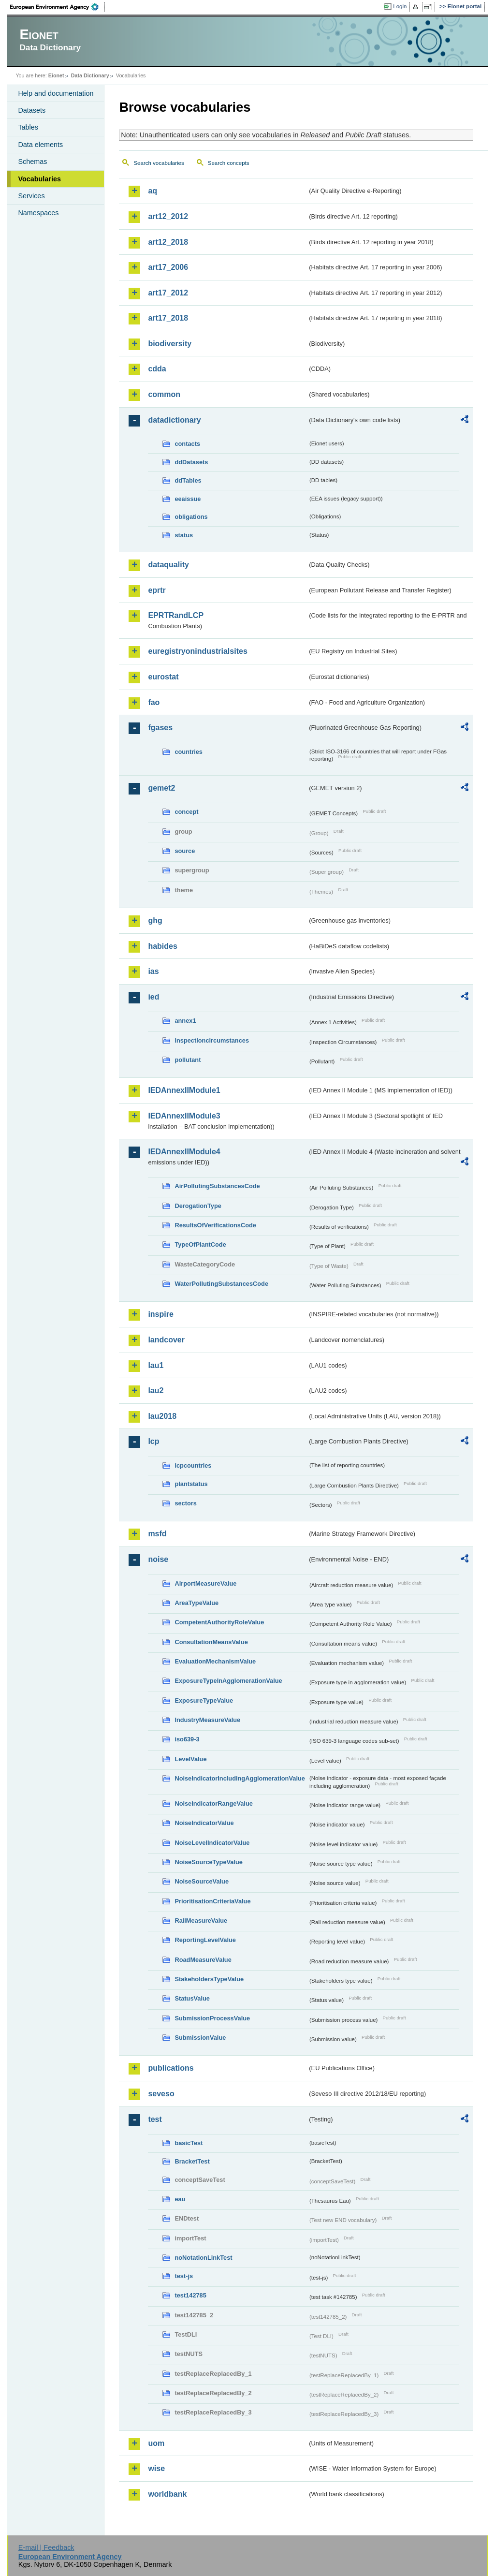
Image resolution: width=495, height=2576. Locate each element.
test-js (184, 2276)
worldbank (167, 2494)
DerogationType (198, 1205)
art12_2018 (168, 242)
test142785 (190, 2295)
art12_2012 (168, 216)
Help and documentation (55, 93)
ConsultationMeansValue (211, 1642)
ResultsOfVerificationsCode (215, 1225)
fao (154, 702)
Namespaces (38, 213)
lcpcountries (193, 1465)
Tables (28, 127)
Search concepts (228, 163)
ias (153, 971)
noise (158, 1559)
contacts (187, 443)
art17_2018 (168, 318)
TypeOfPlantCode (200, 1244)
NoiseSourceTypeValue (209, 1862)
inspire (160, 1314)
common (164, 394)
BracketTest (192, 2161)
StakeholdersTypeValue (209, 1979)
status (184, 535)
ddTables (188, 480)
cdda (157, 369)
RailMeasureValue (201, 1920)
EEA (57, 7)
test (154, 2119)
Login (400, 6)
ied (153, 997)
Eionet (56, 75)
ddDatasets (191, 462)
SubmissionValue (200, 2037)
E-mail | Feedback (46, 2547)
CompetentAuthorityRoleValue (219, 1622)
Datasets (31, 110)
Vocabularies (39, 179)
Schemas (32, 161)
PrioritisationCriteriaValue (212, 1901)
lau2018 (162, 1416)
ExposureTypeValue (204, 1700)
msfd (157, 1534)
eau (180, 2199)
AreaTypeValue (196, 1602)
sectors (186, 1503)
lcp (153, 1441)
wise (156, 2468)
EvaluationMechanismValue (215, 1661)
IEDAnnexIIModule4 (184, 1152)
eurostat (163, 677)
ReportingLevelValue (205, 1939)
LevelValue (190, 1759)
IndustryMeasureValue (207, 1719)
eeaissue (188, 498)
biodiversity (169, 343)
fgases (160, 727)
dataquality (168, 564)
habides (162, 946)
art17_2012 (168, 293)
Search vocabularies (158, 163)
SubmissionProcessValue (212, 2018)
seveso (161, 2094)
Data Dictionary (90, 75)
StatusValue (192, 1998)
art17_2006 (168, 267)
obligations (191, 516)
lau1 (155, 1365)
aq (152, 191)
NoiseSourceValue (202, 1881)
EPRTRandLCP (176, 615)
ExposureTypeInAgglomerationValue (228, 1680)
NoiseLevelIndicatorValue (212, 1842)
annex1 (185, 1020)
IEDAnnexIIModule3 (184, 1116)
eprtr (156, 590)
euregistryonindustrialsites (197, 651)
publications (170, 2068)
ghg (155, 920)
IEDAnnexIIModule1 (184, 1090)
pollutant (188, 1059)
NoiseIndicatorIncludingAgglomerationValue (240, 1778)
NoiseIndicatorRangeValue (213, 1803)
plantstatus (191, 1483)
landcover (166, 1340)
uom (156, 2443)
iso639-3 (187, 1739)
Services (31, 196)
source (185, 850)
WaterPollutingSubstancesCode (221, 1283)
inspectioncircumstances (212, 1040)
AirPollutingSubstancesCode (217, 1186)
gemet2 (161, 788)
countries (189, 751)
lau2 (155, 1390)
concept (186, 811)
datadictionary (174, 420)
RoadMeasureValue (203, 1959)
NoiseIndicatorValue (204, 1822)
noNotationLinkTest (203, 2257)
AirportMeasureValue (205, 1583)
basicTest (189, 2143)
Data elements (40, 144)
